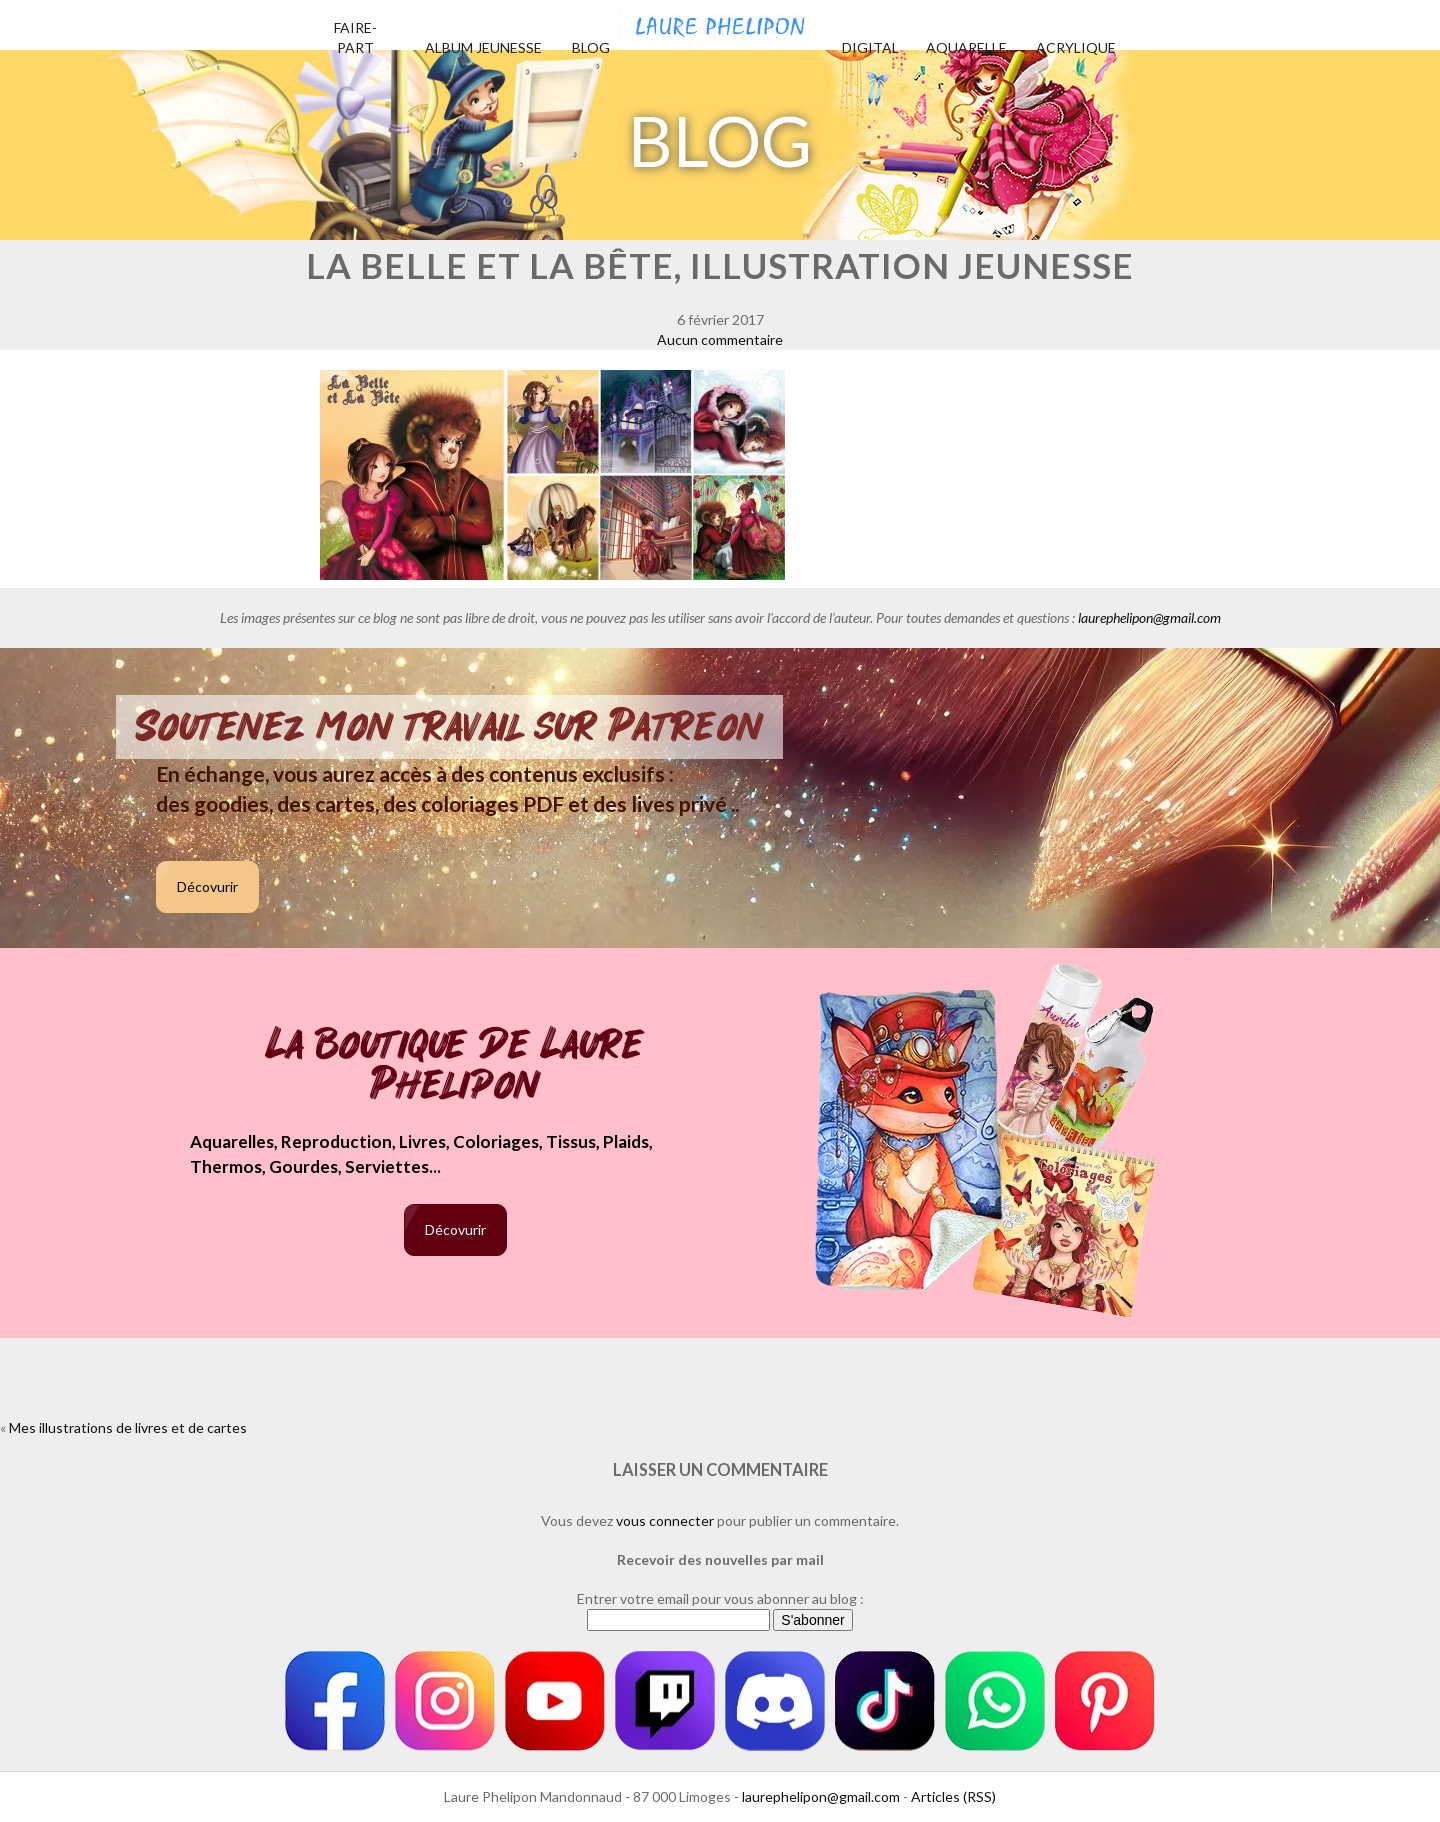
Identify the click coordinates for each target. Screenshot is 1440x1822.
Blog (591, 47)
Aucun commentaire (720, 339)
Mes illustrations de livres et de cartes (128, 1427)
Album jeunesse (483, 47)
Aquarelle (966, 47)
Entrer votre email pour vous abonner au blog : (720, 1598)
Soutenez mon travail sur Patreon (449, 727)
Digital (870, 47)
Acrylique (1076, 47)
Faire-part (355, 37)
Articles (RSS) (953, 1796)
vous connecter (665, 1520)
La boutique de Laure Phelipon (455, 1066)
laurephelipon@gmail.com (1149, 617)
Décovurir (207, 886)
